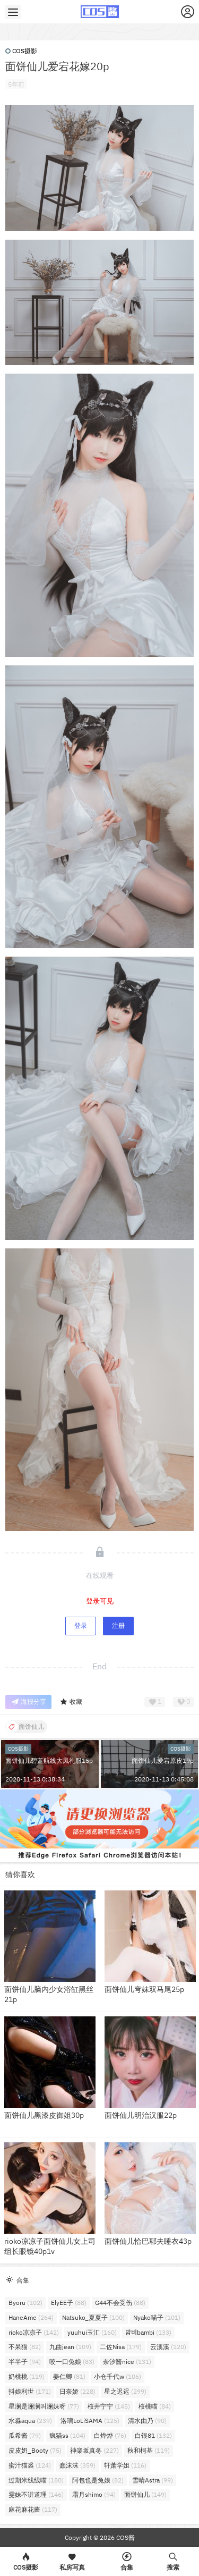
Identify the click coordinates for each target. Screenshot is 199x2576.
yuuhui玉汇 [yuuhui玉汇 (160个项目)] (92, 2332)
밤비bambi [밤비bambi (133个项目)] (148, 2332)
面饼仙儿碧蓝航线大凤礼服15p (49, 1760)
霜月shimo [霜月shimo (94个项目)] (94, 2494)
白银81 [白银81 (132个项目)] (153, 2435)
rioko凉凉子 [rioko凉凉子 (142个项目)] (33, 2332)
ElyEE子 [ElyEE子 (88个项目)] (68, 2303)
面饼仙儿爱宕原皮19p (163, 1760)
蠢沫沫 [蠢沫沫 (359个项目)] (77, 2465)
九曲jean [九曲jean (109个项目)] (70, 2347)
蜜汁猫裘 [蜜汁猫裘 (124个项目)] (29, 2465)
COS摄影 (21, 51)
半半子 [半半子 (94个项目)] (24, 2362)
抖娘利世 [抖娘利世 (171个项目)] (29, 2391)
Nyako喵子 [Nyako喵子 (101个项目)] (156, 2317)
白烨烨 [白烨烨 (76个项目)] (110, 2435)
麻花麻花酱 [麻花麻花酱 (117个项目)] (32, 2509)
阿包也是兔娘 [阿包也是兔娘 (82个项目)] (98, 2480)
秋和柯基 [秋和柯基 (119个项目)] (148, 2450)
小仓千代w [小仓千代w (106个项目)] (117, 2376)
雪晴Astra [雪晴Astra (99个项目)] (152, 2480)
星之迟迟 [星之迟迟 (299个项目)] (125, 2391)
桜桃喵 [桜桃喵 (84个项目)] (155, 2406)
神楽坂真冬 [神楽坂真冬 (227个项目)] (94, 2450)
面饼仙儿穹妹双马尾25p (144, 1989)
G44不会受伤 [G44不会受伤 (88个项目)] (120, 2303)
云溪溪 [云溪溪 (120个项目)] (168, 2347)
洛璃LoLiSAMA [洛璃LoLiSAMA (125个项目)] (89, 2421)
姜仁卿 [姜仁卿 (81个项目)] (69, 2376)
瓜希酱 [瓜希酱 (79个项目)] (24, 2435)
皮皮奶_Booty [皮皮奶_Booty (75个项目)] (35, 2450)
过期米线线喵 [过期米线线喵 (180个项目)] (36, 2480)
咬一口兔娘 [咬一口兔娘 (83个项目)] (71, 2362)
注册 (118, 1625)
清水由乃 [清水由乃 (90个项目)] (147, 2421)
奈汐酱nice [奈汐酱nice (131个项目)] (127, 2362)
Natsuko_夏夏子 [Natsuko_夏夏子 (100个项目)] (93, 2317)
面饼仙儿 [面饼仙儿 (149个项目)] (145, 2494)
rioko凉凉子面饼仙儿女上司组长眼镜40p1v (50, 2246)
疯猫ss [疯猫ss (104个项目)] (67, 2435)
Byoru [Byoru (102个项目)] (25, 2303)
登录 (80, 1625)
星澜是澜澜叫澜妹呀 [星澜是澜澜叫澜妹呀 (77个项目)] (43, 2406)
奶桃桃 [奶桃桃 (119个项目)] (26, 2376)
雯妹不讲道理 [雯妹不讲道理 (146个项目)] (36, 2494)
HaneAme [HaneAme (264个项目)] (31, 2317)
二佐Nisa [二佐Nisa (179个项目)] (121, 2347)
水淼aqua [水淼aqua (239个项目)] (30, 2421)
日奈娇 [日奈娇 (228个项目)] (77, 2391)
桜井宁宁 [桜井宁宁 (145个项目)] (109, 2406)
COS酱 (125, 2537)
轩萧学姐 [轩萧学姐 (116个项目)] (125, 2465)
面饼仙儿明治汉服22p (141, 2115)
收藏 (70, 1702)
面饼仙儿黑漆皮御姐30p (44, 2115)
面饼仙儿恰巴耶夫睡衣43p (148, 2241)
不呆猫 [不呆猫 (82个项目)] (24, 2347)
